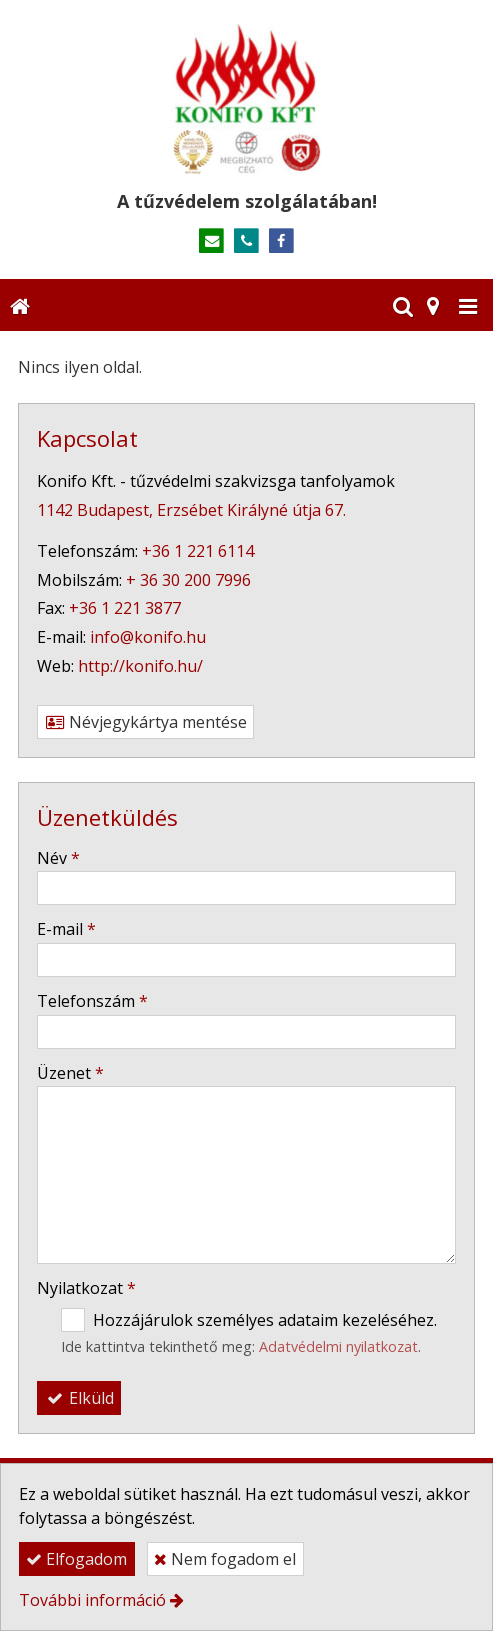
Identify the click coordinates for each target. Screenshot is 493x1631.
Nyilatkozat (86, 1288)
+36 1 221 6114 (198, 551)
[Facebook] (281, 241)
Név (58, 858)
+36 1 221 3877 (125, 608)
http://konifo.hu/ (140, 666)
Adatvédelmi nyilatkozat (338, 1346)
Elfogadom (76, 1559)
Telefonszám (92, 1001)
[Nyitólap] (246, 99)
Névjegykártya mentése (145, 722)
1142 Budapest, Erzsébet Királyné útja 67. (191, 510)
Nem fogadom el (225, 1559)
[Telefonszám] (246, 241)
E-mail (66, 929)
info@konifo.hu (148, 637)
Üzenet (70, 1073)
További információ (92, 1600)
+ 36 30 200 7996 (188, 580)
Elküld (79, 1398)
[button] (468, 305)
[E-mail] (211, 241)
